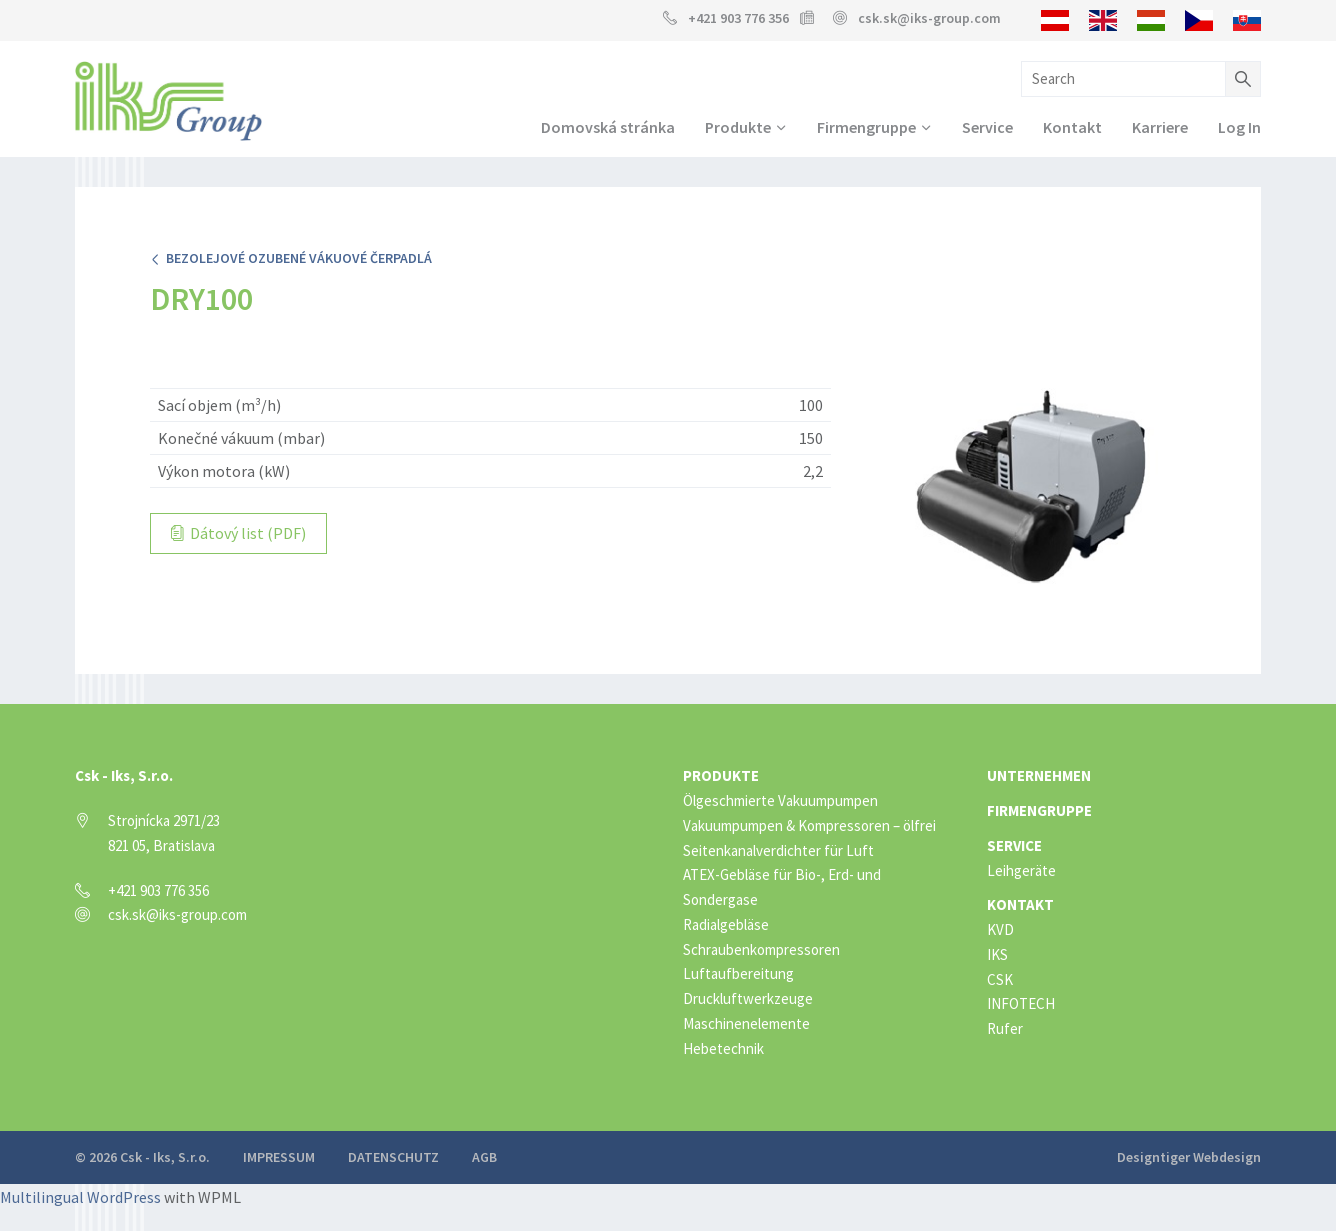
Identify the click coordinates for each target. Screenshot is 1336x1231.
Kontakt (1072, 127)
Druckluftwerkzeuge (748, 998)
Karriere (1160, 127)
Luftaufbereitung (738, 973)
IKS (997, 954)
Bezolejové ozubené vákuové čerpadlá (291, 258)
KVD (1000, 929)
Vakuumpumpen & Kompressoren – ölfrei (809, 825)
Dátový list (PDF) (238, 533)
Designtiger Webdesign (1189, 1157)
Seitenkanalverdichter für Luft (778, 850)
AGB (484, 1157)
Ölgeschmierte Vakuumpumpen (780, 800)
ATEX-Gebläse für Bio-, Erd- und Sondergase (782, 887)
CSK (1000, 979)
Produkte (738, 127)
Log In (1239, 127)
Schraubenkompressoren (761, 949)
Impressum (279, 1157)
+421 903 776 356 (738, 18)
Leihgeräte (1021, 870)
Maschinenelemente (746, 1023)
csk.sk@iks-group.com (929, 18)
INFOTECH (1021, 1003)
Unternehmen (1039, 775)
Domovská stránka (608, 127)
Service (987, 127)
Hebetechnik (723, 1048)
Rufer (1005, 1028)
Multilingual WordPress (80, 1197)
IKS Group (168, 101)
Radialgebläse (726, 924)
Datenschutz (393, 1157)
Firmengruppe (866, 127)
